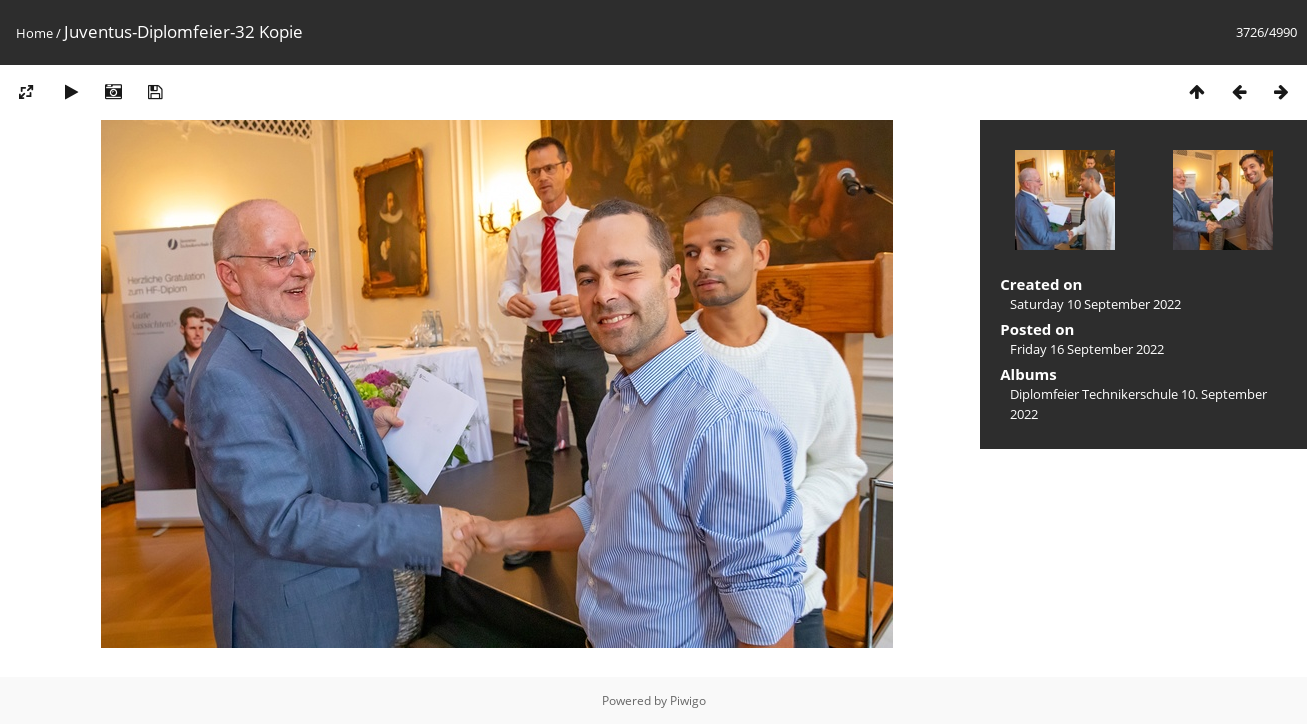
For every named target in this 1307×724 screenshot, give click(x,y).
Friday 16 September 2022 (1087, 349)
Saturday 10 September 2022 (1095, 304)
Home (34, 33)
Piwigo (688, 700)
